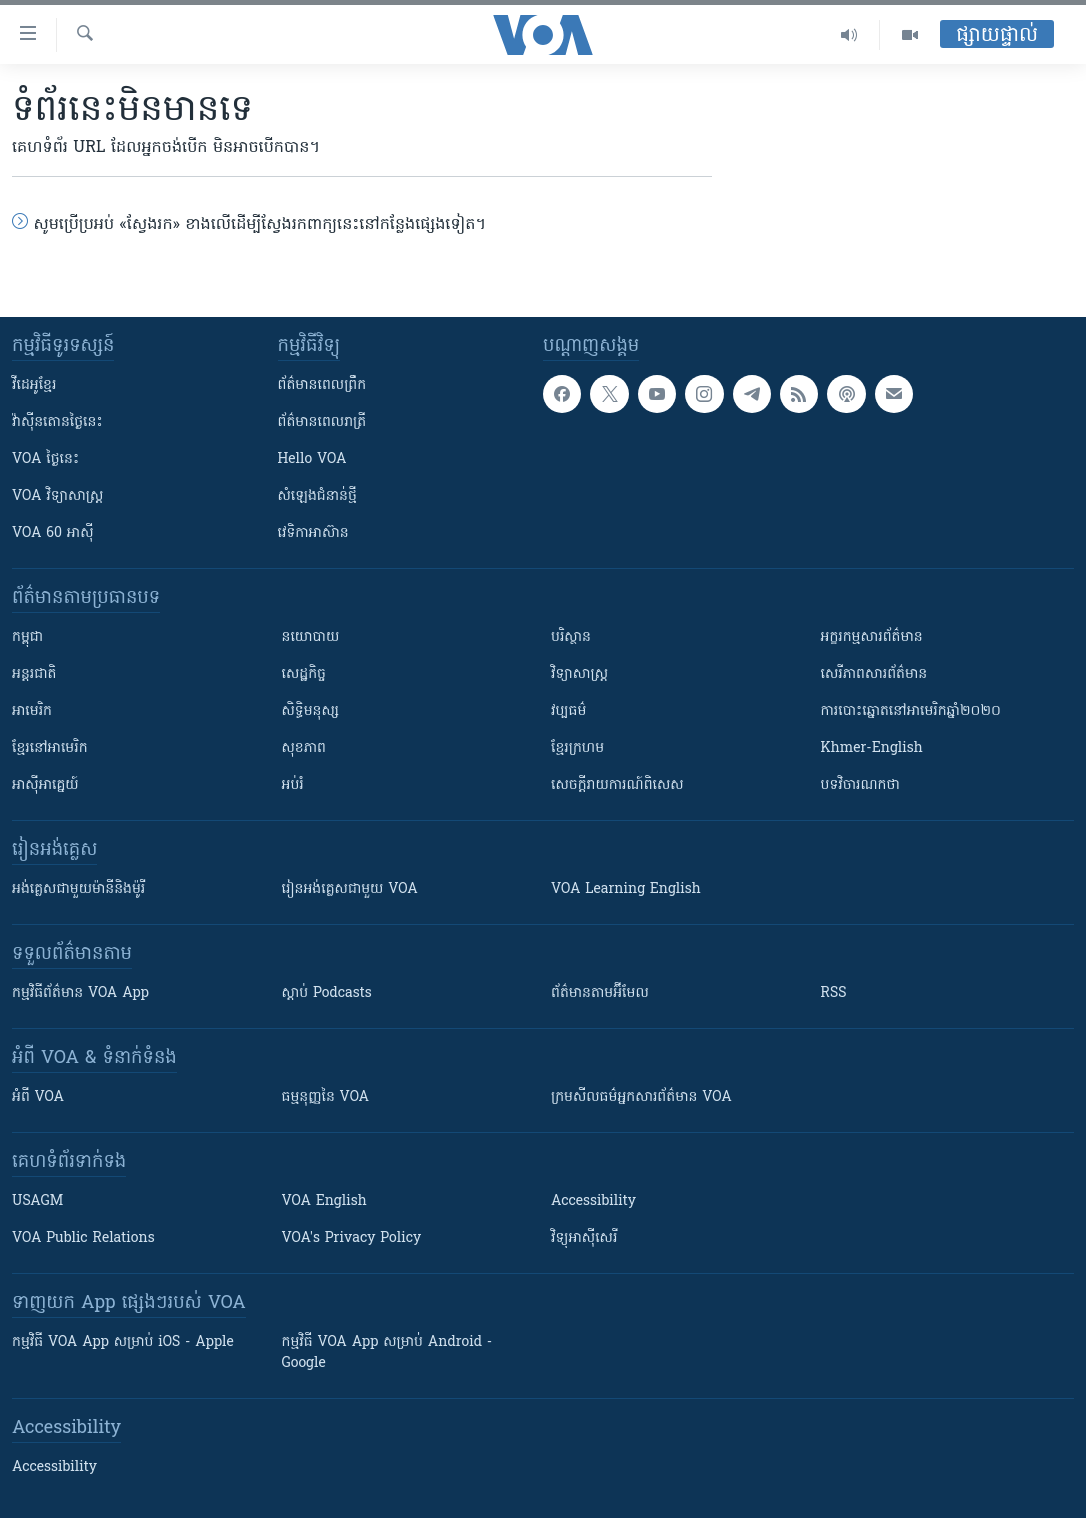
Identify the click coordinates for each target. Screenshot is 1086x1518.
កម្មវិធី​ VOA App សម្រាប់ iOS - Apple (123, 1342)
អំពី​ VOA (38, 1097)
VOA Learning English (626, 889)
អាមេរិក (32, 711)
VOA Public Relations (83, 1238)
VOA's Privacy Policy (352, 1238)
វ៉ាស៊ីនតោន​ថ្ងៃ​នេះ (57, 422)
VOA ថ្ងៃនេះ (45, 459)
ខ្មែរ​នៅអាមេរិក (50, 748)
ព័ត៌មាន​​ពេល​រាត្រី (322, 422)
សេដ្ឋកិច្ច (304, 674)
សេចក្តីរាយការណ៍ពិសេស (617, 785)
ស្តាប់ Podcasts (327, 993)
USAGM (37, 1201)
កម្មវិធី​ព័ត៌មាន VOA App (80, 993)
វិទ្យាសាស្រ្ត (579, 674)
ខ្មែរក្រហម (577, 748)
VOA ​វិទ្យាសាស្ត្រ (57, 496)
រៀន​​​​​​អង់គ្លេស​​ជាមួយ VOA (350, 889)
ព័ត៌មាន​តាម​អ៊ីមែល (600, 993)
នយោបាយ (311, 637)
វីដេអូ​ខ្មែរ (34, 385)
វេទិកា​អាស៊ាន (313, 533)
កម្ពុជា (27, 637)
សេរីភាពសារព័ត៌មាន (874, 674)
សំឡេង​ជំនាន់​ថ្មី (317, 496)
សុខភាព (304, 748)
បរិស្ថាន (571, 637)
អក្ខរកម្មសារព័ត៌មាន (872, 637)
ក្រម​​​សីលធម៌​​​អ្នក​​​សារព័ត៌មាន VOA (641, 1097)
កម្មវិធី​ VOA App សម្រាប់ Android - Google (387, 1353)
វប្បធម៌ (568, 711)
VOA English (324, 1201)
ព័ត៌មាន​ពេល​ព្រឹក (322, 385)
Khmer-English (872, 748)
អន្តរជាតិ (34, 674)
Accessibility (593, 1201)
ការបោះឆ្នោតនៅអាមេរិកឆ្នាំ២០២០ (911, 711)
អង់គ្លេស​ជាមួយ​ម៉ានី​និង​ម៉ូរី (78, 889)
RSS (834, 993)
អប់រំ (293, 785)
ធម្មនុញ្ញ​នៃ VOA (326, 1097)
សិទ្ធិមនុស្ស (311, 711)
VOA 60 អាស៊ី (53, 533)
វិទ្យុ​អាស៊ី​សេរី (584, 1238)
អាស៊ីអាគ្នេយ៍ (45, 785)
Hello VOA (312, 459)
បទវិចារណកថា (860, 785)
